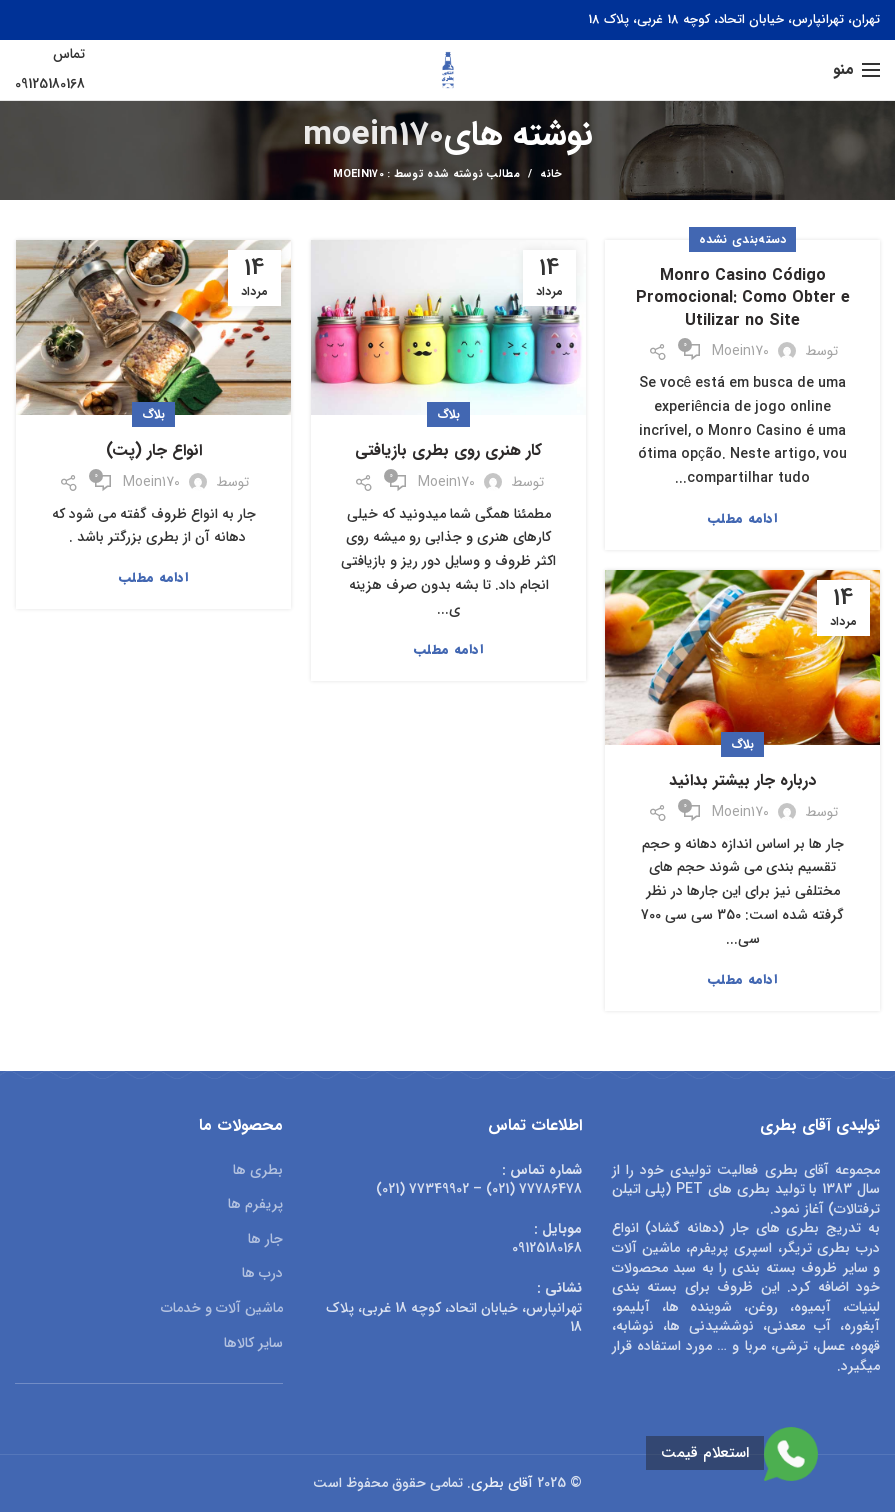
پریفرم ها (255, 1205)
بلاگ (449, 414)
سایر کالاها (253, 1344)
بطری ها (258, 1171)
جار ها (265, 1240)
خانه (551, 175)
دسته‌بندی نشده (743, 239)
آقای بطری (502, 1483)
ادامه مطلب (742, 518)
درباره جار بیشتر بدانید (742, 781)
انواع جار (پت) (154, 451)
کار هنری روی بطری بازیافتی (448, 451)
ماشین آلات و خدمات (222, 1309)
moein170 (373, 135)
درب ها (262, 1274)
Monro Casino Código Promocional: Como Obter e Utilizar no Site (743, 298)
